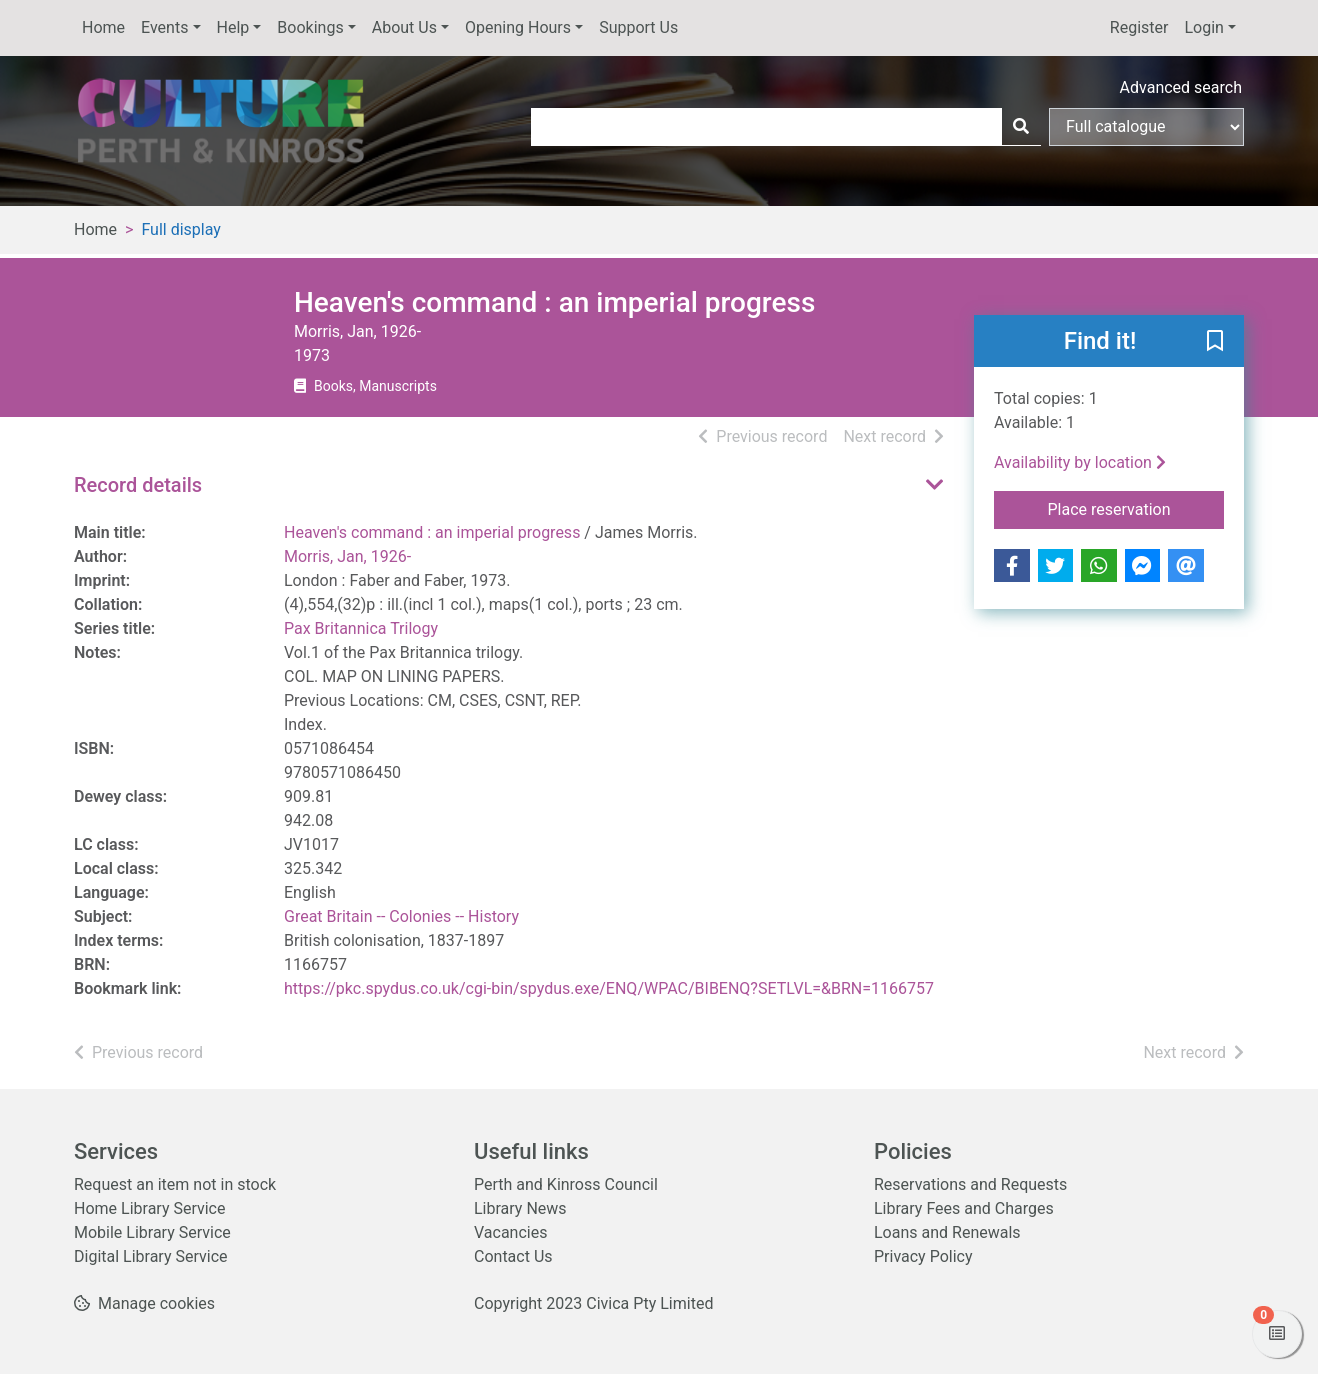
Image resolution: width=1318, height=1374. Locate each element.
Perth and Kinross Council (566, 1184)
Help (233, 27)
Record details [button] (138, 485)
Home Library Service (149, 1208)
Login (1203, 27)
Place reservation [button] (1136, 508)
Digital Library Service (151, 1256)
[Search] (1021, 127)
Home (103, 27)
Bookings (310, 27)
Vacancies (510, 1232)
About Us (404, 27)
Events (164, 27)
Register (1139, 27)
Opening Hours (518, 27)
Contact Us (513, 1256)
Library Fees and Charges (964, 1208)
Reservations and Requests (970, 1184)
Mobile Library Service (152, 1232)
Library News (520, 1208)
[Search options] (1146, 127)
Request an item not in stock (175, 1184)
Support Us (638, 27)
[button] (1215, 342)
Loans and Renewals (947, 1232)
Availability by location (1080, 462)
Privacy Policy (923, 1256)
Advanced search (1181, 87)
